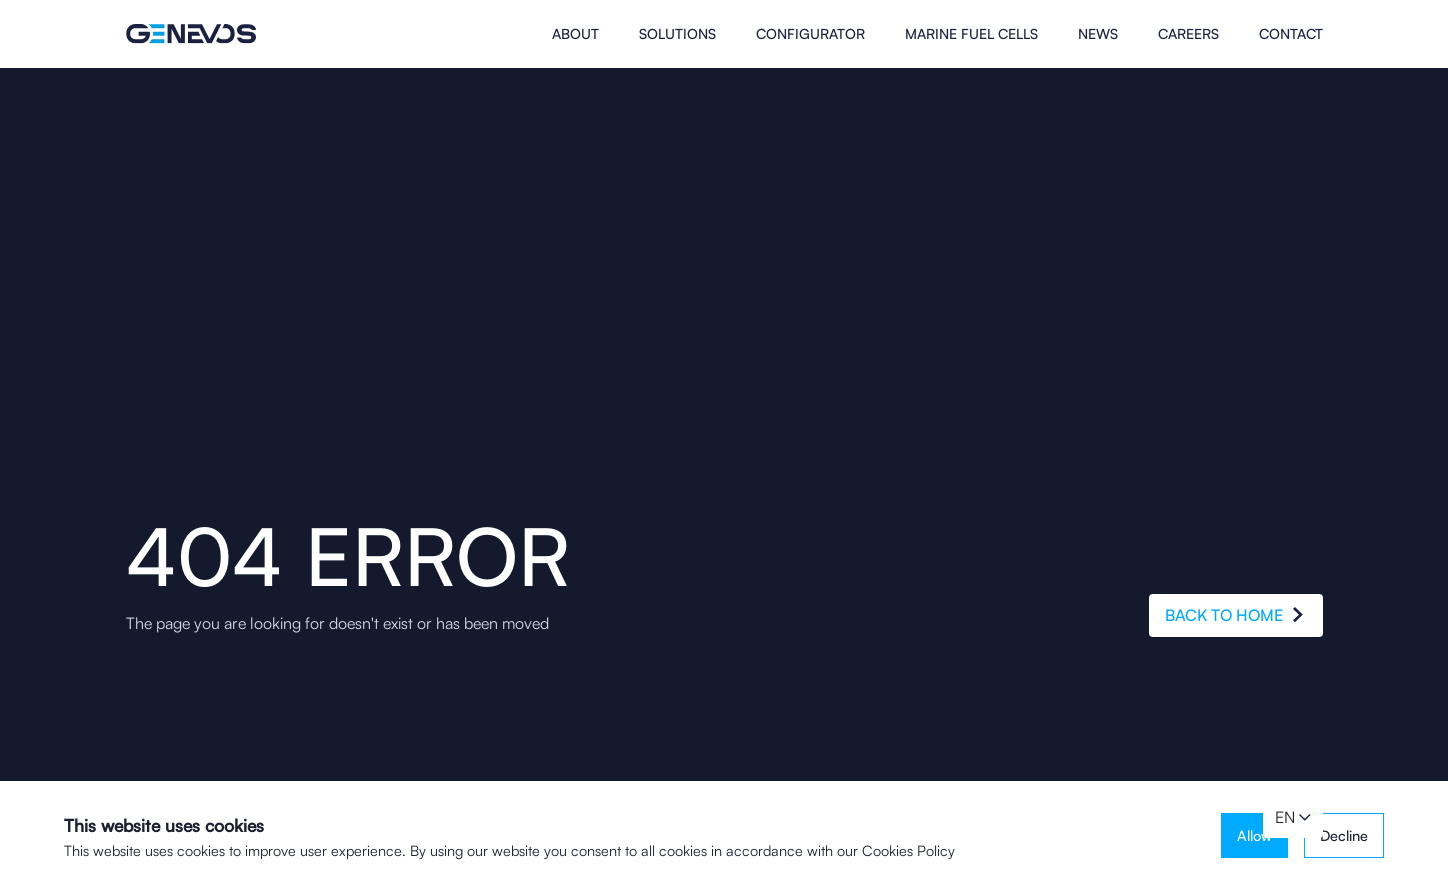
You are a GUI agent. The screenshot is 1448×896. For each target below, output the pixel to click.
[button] (1293, 818)
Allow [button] (1254, 835)
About (575, 34)
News (1098, 34)
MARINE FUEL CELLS (971, 34)
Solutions (677, 34)
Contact (1291, 34)
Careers (1188, 34)
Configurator (810, 34)
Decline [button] (1344, 835)
